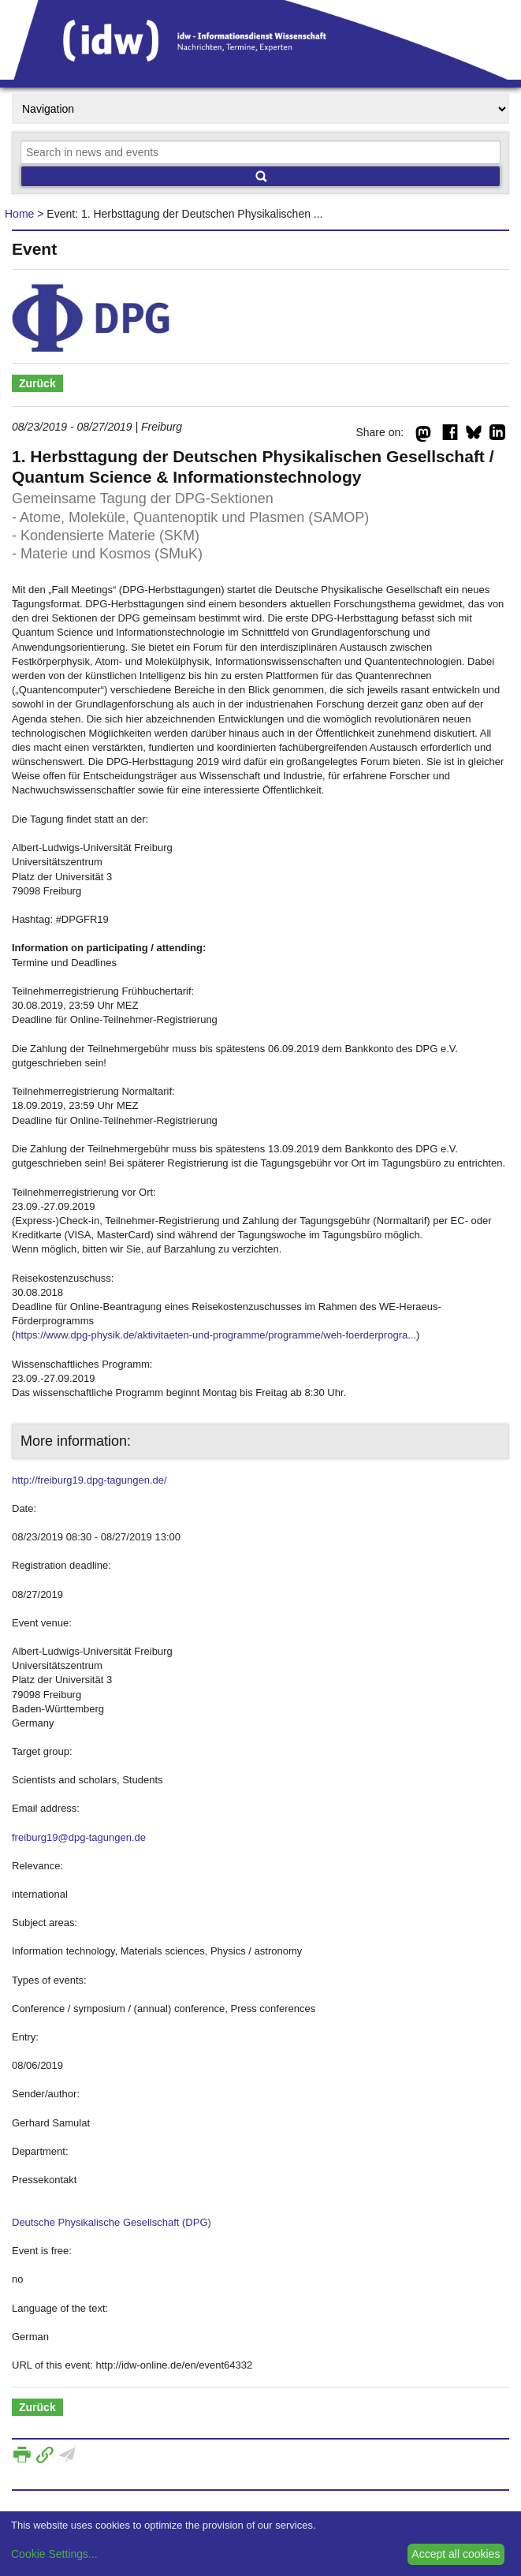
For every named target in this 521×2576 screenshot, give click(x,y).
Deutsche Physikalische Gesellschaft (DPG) (111, 2222)
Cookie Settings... (54, 2553)
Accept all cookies (455, 2554)
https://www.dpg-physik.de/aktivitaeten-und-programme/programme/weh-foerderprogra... (215, 1335)
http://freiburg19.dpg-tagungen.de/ (89, 1480)
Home (19, 213)
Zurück (37, 383)
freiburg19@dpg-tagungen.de (79, 1837)
